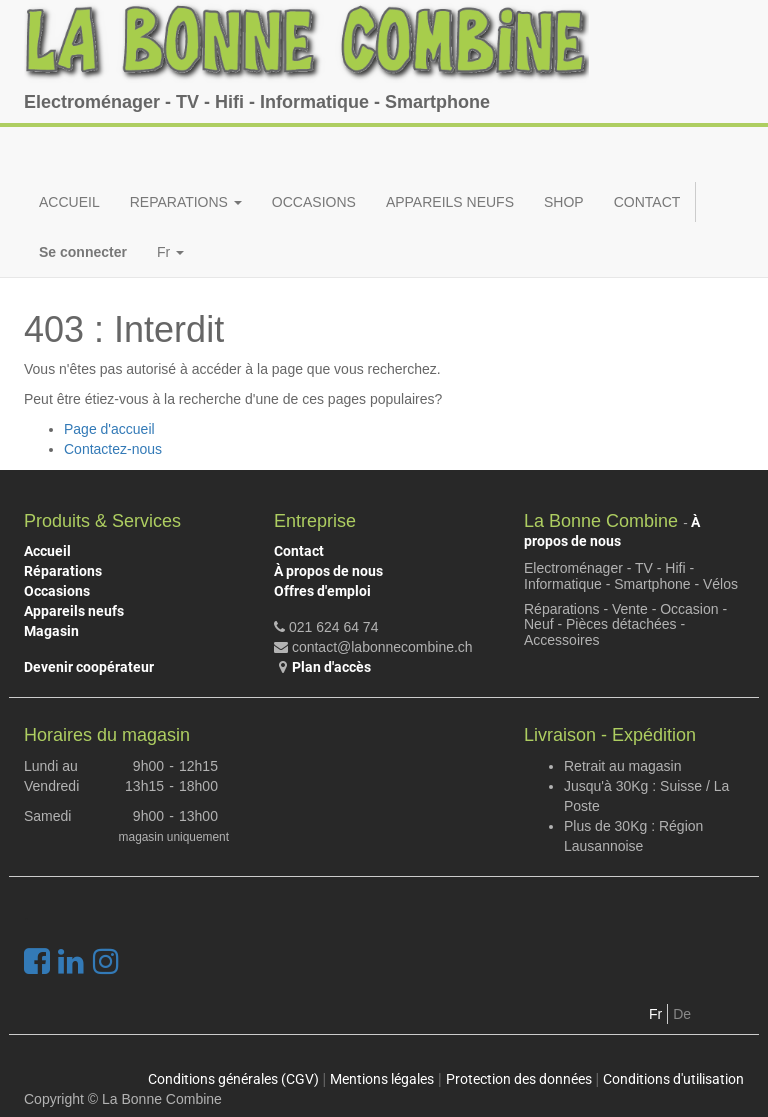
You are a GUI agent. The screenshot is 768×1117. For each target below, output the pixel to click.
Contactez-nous (113, 449)
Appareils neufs (74, 611)
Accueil (47, 551)
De (682, 1014)
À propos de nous (328, 571)
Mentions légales (382, 1079)
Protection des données (519, 1079)
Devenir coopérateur (89, 667)
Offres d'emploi (322, 591)
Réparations (63, 571)
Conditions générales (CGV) (233, 1079)
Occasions (57, 591)
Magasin (51, 631)
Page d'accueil (109, 429)
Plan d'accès (331, 667)
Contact (299, 551)
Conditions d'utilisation (673, 1079)
